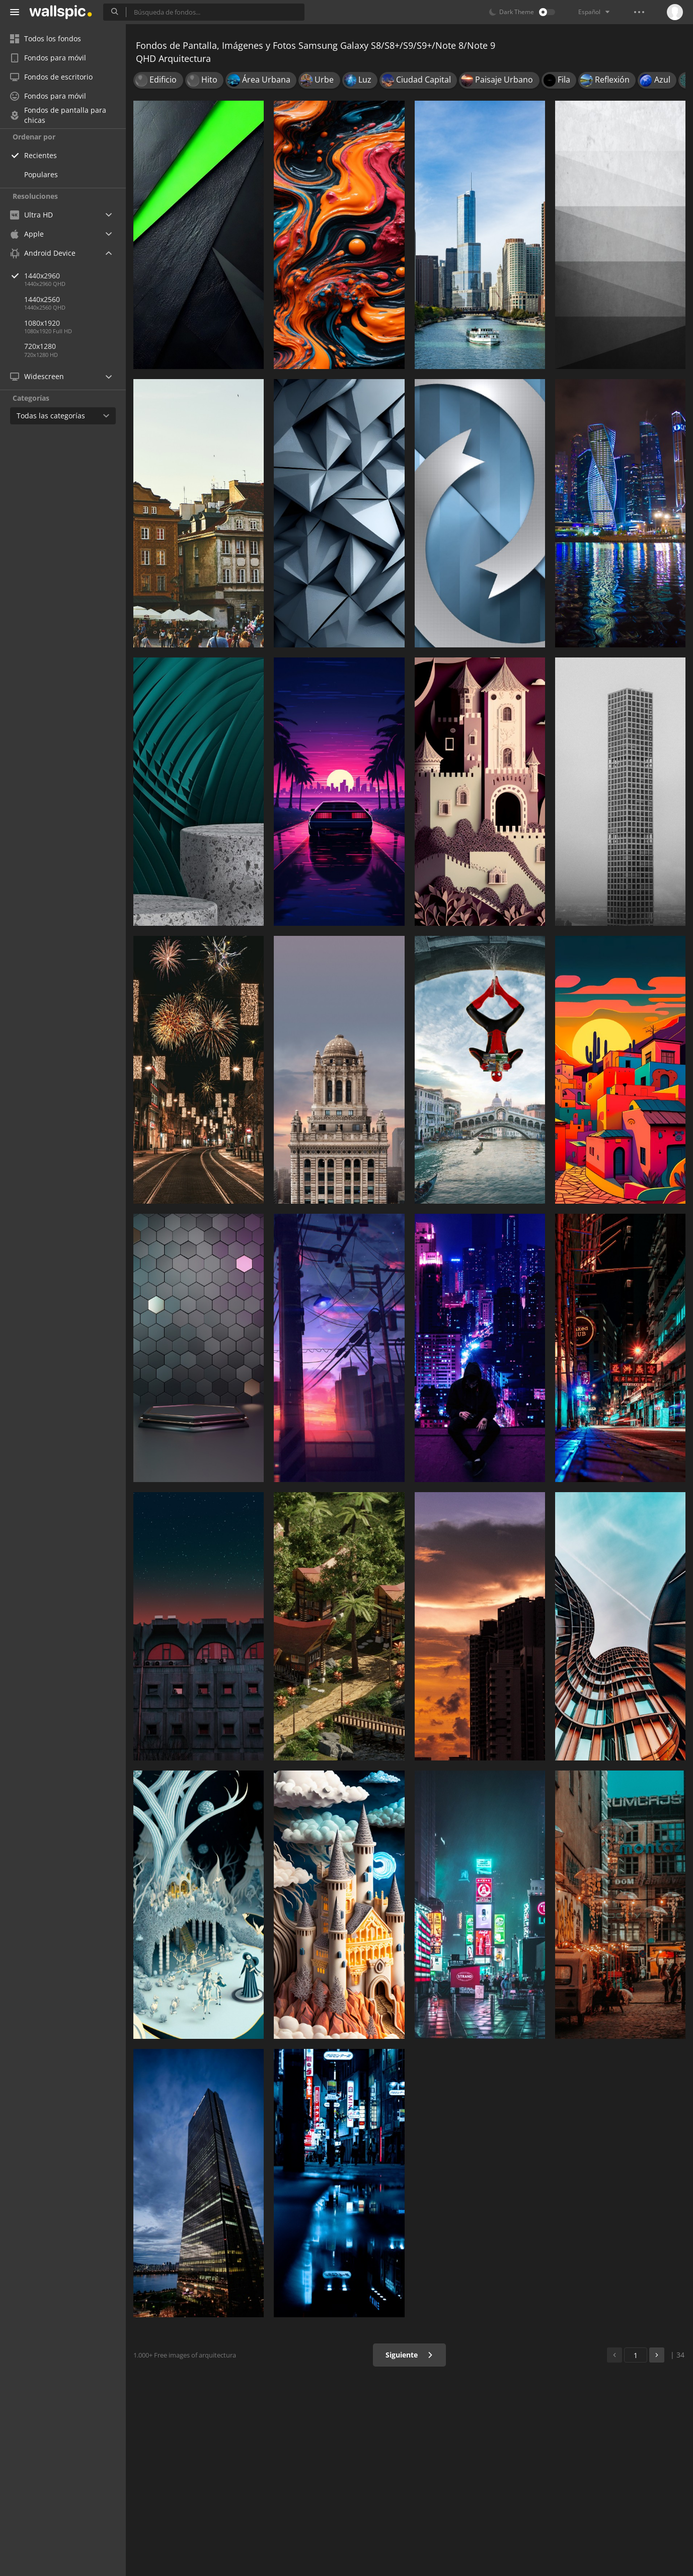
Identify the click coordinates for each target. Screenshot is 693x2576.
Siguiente (409, 2355)
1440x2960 (75, 275)
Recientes (40, 155)
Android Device (42, 253)
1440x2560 (42, 299)
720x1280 (40, 346)
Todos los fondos (45, 38)
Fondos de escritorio (51, 77)
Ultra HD (31, 214)
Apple (27, 234)
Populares (41, 174)
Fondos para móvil (48, 57)
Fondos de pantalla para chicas (58, 115)
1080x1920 (42, 323)
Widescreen (37, 376)
